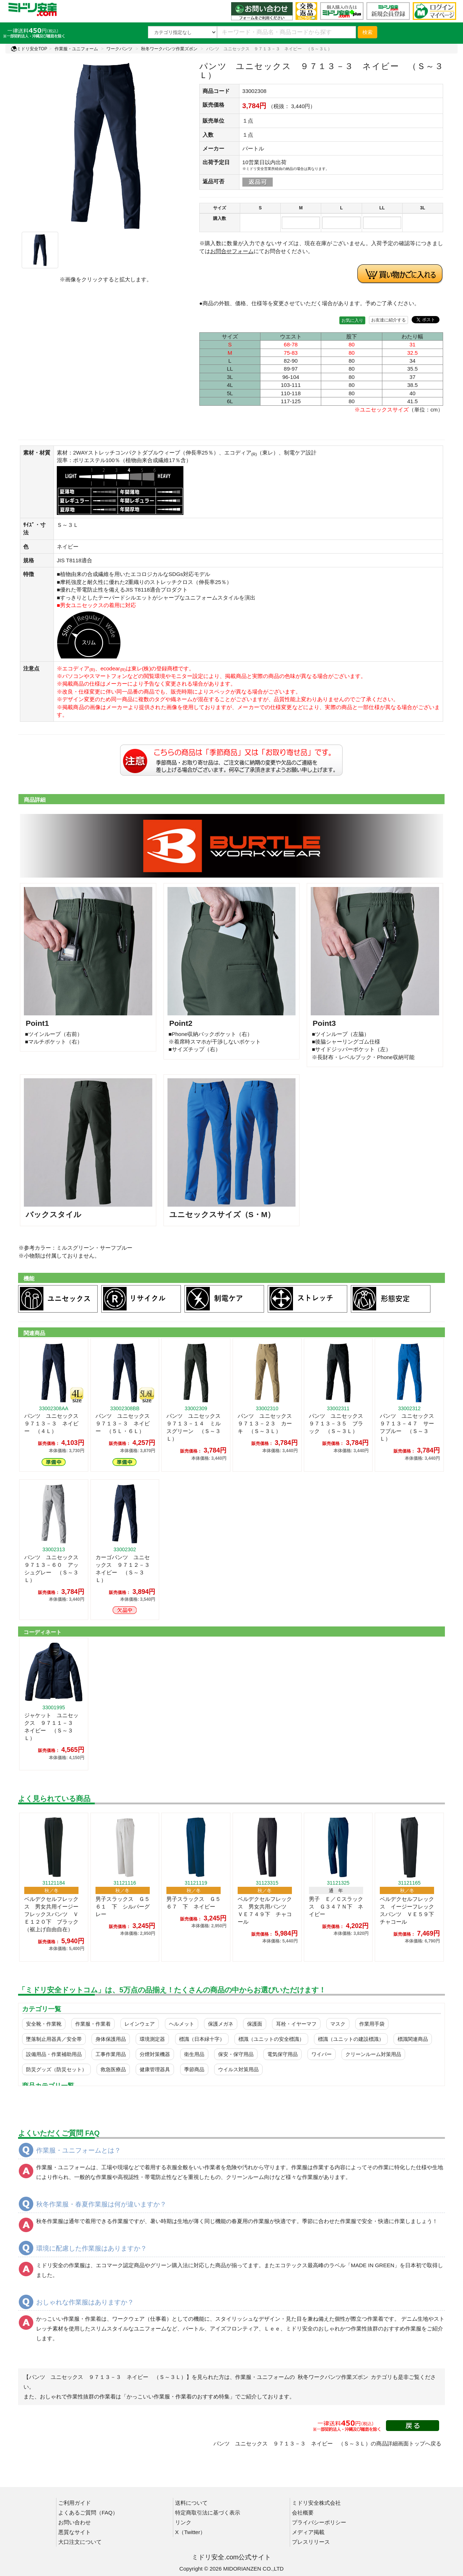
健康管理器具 (155, 2069)
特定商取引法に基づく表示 (207, 2512)
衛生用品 (194, 2054)
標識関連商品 (413, 2039)
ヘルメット (181, 2024)
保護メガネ (220, 2024)
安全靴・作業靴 (43, 2024)
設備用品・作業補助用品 (54, 2054)
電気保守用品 (282, 2054)
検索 (367, 32)
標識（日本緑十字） (202, 2039)
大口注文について (80, 2542)
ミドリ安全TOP (29, 48)
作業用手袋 (372, 2024)
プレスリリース (311, 2542)
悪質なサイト (74, 2532)
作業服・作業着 (93, 2024)
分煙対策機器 (155, 2054)
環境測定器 (152, 2039)
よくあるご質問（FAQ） (88, 2512)
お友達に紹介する (388, 320)
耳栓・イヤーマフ (296, 2024)
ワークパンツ (119, 48)
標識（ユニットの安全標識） (271, 2039)
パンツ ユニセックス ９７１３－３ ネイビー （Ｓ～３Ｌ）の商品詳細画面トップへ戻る (327, 2443)
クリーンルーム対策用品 (373, 2054)
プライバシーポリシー (319, 2522)
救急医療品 (113, 2069)
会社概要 (303, 2512)
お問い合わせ (74, 2522)
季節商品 (194, 2069)
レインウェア (139, 2024)
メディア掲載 (308, 2532)
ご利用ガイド (74, 2503)
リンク (183, 2522)
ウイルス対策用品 (238, 2069)
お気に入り (352, 320)
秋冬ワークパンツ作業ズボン (169, 48)
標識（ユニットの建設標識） (351, 2039)
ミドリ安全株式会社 (316, 2503)
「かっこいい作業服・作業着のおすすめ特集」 (178, 2396)
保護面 (254, 2024)
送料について (191, 2503)
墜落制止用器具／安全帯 (54, 2039)
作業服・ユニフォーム (76, 48)
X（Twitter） (190, 2532)
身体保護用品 (110, 2039)
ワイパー (321, 2054)
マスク (337, 2024)
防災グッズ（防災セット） (56, 2069)
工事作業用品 (110, 2054)
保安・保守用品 (236, 2054)
